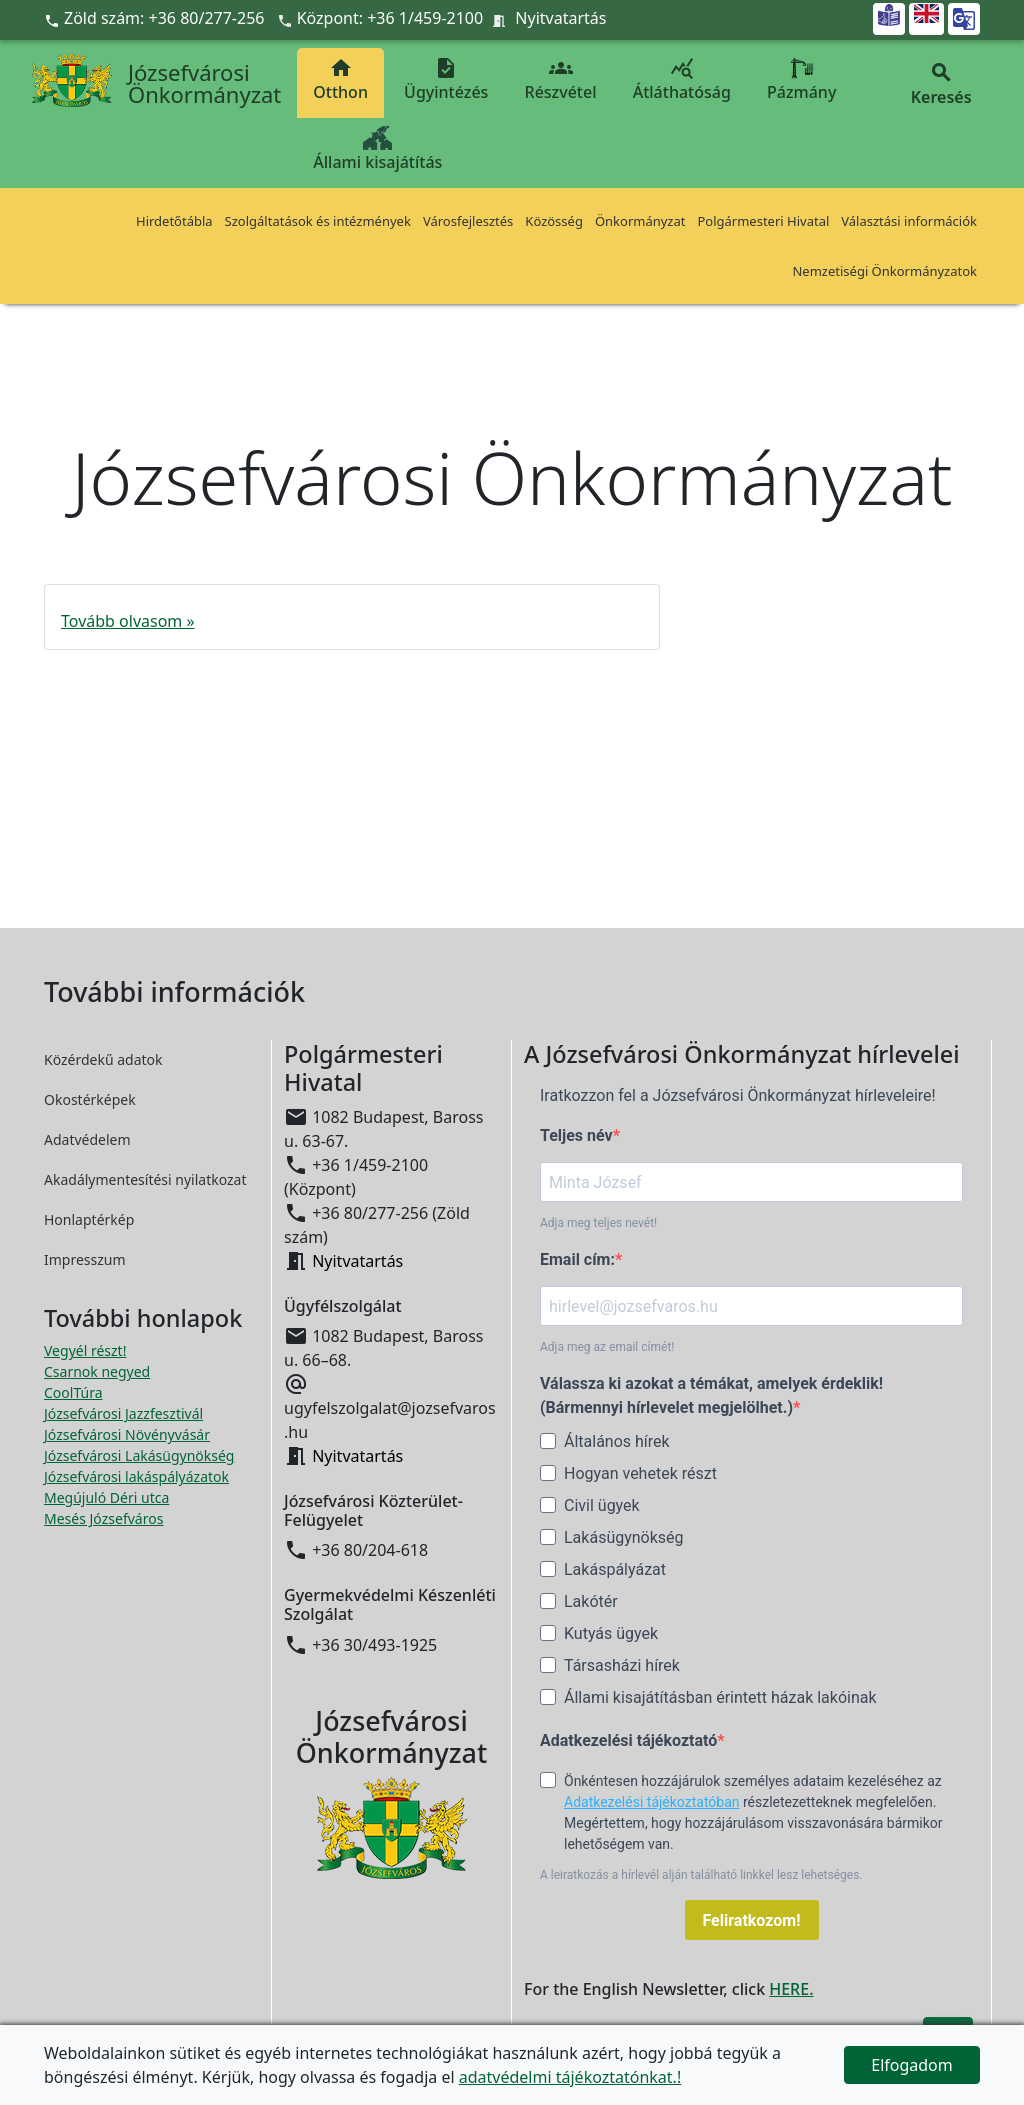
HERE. (791, 1989)
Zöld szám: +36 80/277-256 (156, 18)
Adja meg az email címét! (607, 1347)
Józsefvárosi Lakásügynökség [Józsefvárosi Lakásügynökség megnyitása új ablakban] (139, 1455)
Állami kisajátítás (377, 149)
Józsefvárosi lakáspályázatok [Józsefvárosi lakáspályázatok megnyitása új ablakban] (136, 1476)
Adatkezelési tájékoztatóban (652, 1802)
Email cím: (577, 1259)
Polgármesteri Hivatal (763, 221)
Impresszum (85, 1259)
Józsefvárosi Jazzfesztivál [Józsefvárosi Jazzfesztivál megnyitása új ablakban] (123, 1413)
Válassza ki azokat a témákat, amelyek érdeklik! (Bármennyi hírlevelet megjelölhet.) (711, 1395)
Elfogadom (912, 2065)
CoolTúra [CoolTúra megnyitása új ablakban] (73, 1392)
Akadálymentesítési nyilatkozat (145, 1179)
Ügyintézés (446, 79)
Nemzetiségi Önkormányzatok (884, 271)
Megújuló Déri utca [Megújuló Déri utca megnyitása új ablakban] (106, 1497)
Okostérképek (90, 1099)
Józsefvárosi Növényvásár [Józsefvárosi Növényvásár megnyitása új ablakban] (127, 1434)
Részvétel (561, 79)
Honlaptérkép (89, 1219)
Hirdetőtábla (174, 221)
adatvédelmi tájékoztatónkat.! (570, 2077)
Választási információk (909, 221)
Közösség (554, 221)
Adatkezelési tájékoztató (628, 1740)
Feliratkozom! (752, 1920)
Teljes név (576, 1135)
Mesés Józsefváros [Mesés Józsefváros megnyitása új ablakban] (103, 1518)
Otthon (340, 79)
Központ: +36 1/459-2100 (390, 18)
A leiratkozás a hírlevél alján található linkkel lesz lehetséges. (701, 1875)
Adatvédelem (87, 1139)
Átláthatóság (682, 79)
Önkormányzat (640, 221)
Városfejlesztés (468, 221)
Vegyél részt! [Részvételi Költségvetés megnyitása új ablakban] (85, 1350)
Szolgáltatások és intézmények (318, 221)
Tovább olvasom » (128, 621)
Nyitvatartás (560, 18)
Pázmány (801, 79)
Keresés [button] (941, 84)
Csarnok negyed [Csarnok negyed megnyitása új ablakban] (97, 1371)
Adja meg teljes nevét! (598, 1223)
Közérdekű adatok (103, 1059)
